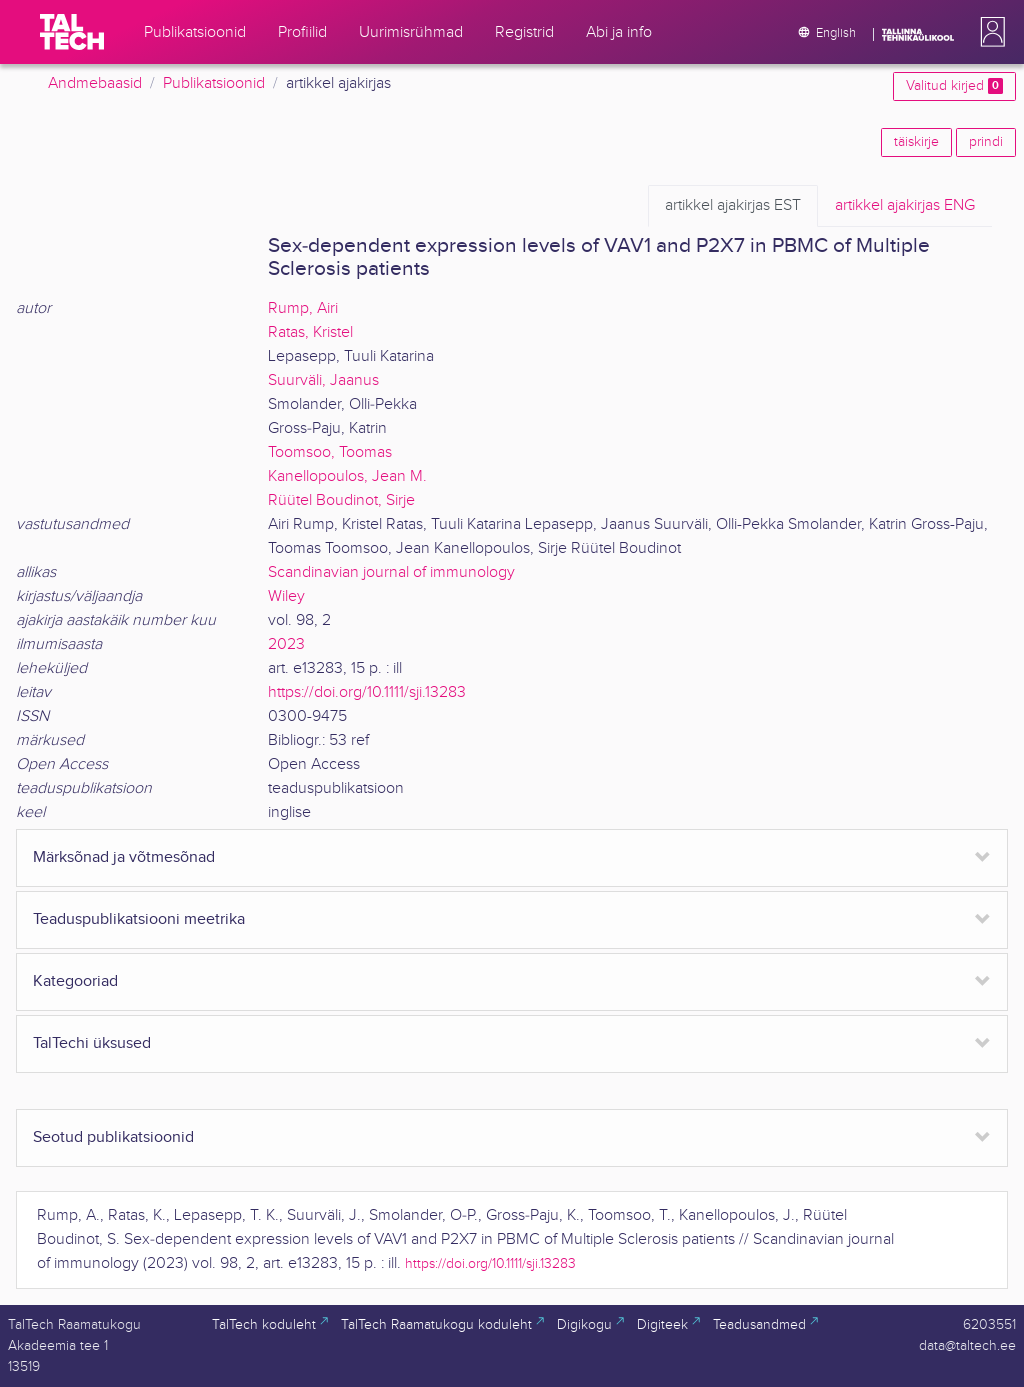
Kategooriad (75, 981)
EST (733, 206)
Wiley (286, 596)
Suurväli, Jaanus (323, 380)
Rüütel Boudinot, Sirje (341, 500)
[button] (989, 32)
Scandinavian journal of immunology (391, 572)
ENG (905, 206)
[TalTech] (72, 32)
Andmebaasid (95, 83)
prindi (986, 142)
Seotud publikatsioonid (113, 1137)
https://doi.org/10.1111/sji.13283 (367, 692)
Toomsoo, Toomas (330, 452)
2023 (286, 644)
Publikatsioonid (214, 83)
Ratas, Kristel (310, 332)
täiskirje (916, 142)
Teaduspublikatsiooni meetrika (139, 919)
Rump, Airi (303, 308)
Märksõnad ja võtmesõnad (124, 857)
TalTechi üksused (92, 1043)
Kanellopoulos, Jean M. (347, 476)
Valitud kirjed (954, 86)
